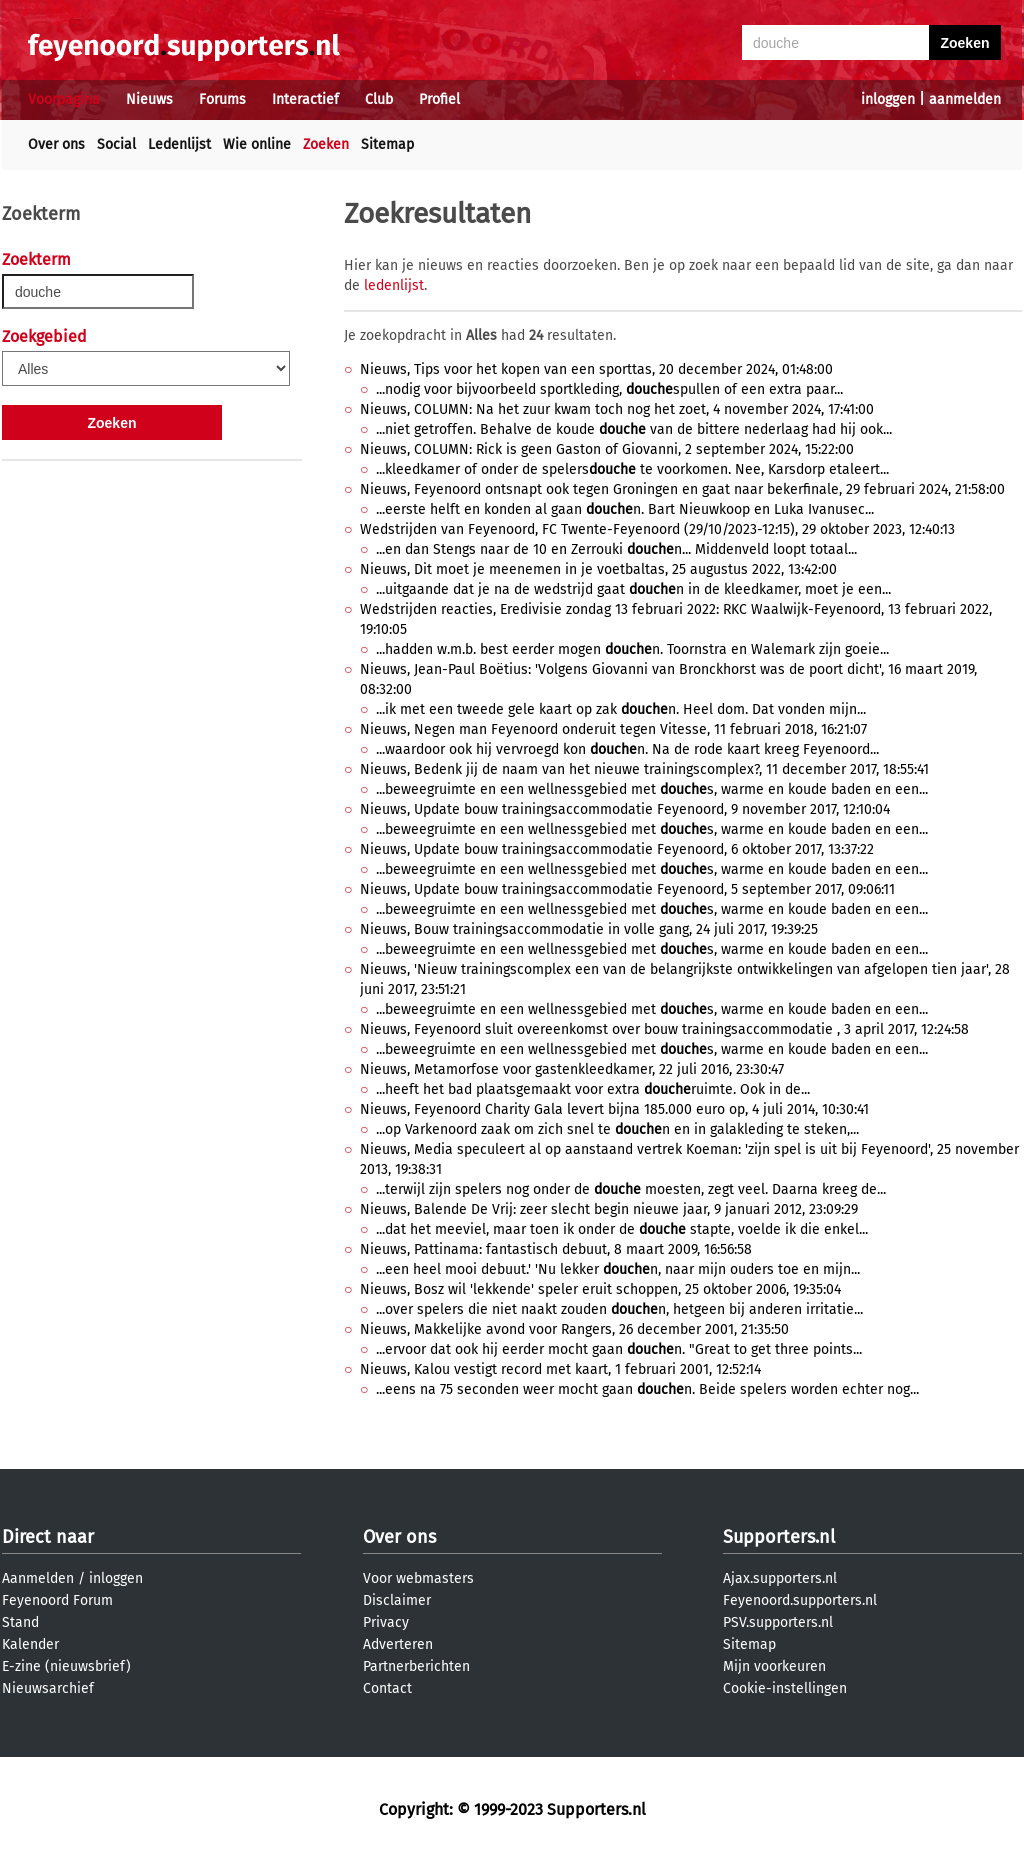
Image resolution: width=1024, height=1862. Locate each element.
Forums (222, 99)
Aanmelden (38, 1578)
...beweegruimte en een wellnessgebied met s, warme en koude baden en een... (652, 789)
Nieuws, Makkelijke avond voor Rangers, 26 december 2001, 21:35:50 (574, 1329)
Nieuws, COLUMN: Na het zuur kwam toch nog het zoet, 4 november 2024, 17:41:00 (617, 409)
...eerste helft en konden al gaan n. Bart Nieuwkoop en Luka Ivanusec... (625, 509)
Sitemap (387, 144)
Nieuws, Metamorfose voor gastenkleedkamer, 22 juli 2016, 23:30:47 (572, 1069)
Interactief (305, 99)
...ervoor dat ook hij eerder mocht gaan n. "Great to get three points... (619, 1349)
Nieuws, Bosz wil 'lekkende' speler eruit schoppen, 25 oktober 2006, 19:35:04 (600, 1289)
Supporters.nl (779, 1537)
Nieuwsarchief (48, 1688)
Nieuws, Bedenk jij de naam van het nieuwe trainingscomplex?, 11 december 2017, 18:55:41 (644, 769)
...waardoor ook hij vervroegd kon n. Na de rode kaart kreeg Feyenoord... (627, 749)
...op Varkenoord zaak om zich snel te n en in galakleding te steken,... (617, 1129)
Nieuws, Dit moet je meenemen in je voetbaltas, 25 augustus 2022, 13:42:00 (598, 569)
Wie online (257, 144)
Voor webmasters (418, 1578)
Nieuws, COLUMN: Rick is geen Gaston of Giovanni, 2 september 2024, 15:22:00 (607, 449)
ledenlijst (394, 285)
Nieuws (149, 99)
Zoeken (326, 144)
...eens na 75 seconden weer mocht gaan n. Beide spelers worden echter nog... (647, 1389)
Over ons (56, 144)
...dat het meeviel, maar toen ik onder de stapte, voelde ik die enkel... (622, 1229)
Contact (387, 1688)
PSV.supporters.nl (778, 1622)
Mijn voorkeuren (774, 1666)
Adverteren (398, 1644)
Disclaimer (397, 1600)
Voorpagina (64, 99)
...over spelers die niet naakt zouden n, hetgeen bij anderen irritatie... (619, 1309)
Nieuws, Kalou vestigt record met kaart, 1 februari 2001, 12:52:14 (560, 1369)
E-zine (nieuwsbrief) (66, 1666)
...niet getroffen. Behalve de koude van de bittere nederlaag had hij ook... (634, 429)
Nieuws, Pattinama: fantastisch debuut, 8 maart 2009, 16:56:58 (556, 1249)
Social (116, 144)
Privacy (386, 1622)
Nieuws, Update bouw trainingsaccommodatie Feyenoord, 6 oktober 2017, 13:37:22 (617, 849)
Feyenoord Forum (57, 1600)
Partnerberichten (416, 1666)
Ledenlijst (179, 144)
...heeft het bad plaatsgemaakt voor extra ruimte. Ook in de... (593, 1089)
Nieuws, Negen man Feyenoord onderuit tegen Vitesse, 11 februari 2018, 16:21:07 (613, 729)
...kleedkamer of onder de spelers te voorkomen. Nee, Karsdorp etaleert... (632, 469)
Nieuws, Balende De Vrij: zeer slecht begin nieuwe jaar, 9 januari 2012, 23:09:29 (609, 1209)
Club (379, 99)
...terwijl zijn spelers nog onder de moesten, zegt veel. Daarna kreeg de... (631, 1189)
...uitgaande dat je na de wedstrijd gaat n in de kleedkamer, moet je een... (633, 589)
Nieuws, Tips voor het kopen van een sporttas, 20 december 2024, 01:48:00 (596, 369)
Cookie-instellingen (785, 1688)
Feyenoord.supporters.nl (800, 1600)
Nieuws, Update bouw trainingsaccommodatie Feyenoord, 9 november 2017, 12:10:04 (625, 809)
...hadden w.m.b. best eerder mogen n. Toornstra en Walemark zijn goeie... (632, 649)
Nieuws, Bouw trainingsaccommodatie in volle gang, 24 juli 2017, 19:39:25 (589, 929)
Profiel (439, 99)
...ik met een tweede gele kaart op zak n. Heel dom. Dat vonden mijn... (621, 709)
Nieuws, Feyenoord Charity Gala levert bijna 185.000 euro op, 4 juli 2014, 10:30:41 (614, 1109)
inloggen (888, 99)
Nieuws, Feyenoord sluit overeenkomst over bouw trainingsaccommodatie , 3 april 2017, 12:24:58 (664, 1029)
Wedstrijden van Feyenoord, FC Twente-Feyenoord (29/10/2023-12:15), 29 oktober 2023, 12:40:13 (657, 529)
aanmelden (965, 99)
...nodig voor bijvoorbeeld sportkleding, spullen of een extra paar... (609, 389)
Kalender (30, 1644)
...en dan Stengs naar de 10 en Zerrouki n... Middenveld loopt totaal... (616, 549)
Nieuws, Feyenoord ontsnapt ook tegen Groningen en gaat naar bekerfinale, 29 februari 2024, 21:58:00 (682, 489)
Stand (20, 1622)
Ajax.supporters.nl (780, 1578)
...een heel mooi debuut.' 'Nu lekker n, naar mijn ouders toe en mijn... (618, 1269)
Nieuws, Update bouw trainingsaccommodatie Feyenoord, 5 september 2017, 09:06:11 (627, 889)
